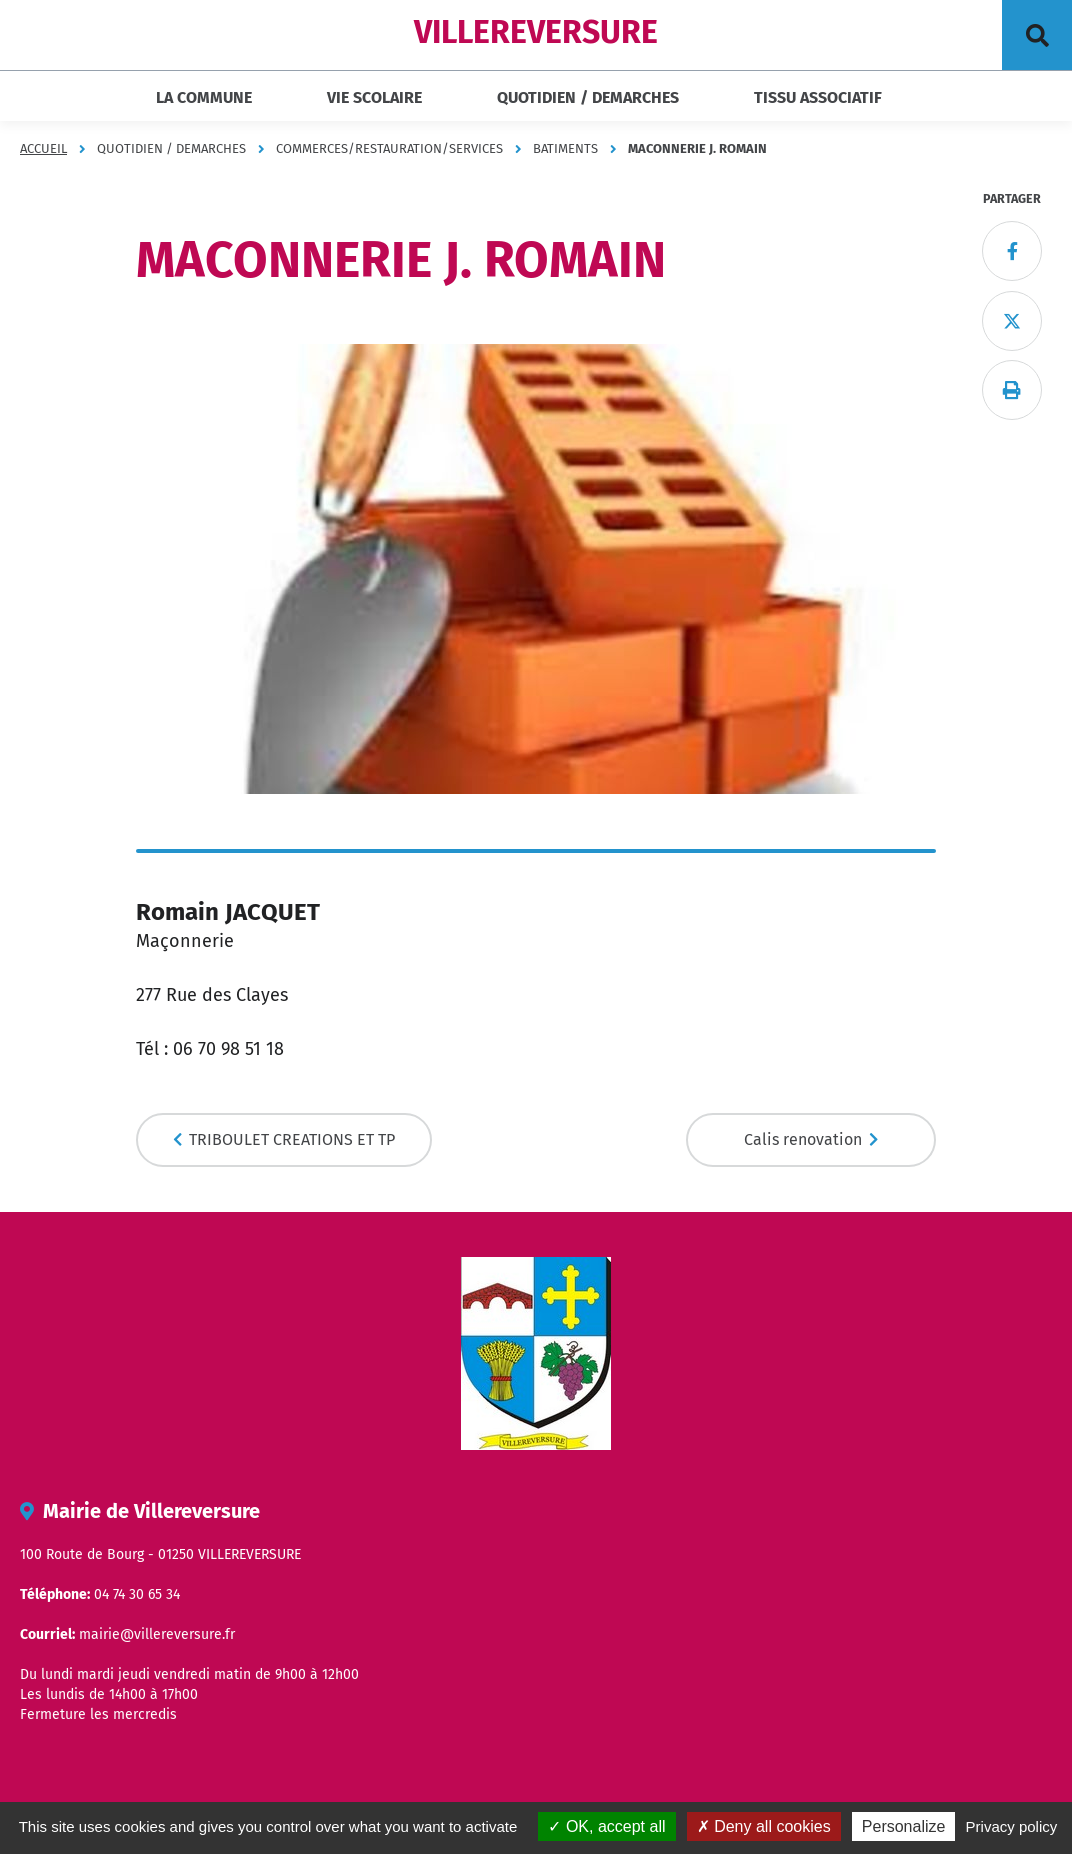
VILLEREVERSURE (536, 32)
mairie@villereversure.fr (157, 1634)
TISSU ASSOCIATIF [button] (818, 97)
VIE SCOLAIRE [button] (374, 97)
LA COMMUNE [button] (204, 97)
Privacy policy (1012, 1826)
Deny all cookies (764, 1826)
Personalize (904, 1826)
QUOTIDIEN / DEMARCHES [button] (588, 97)
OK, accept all (606, 1826)
